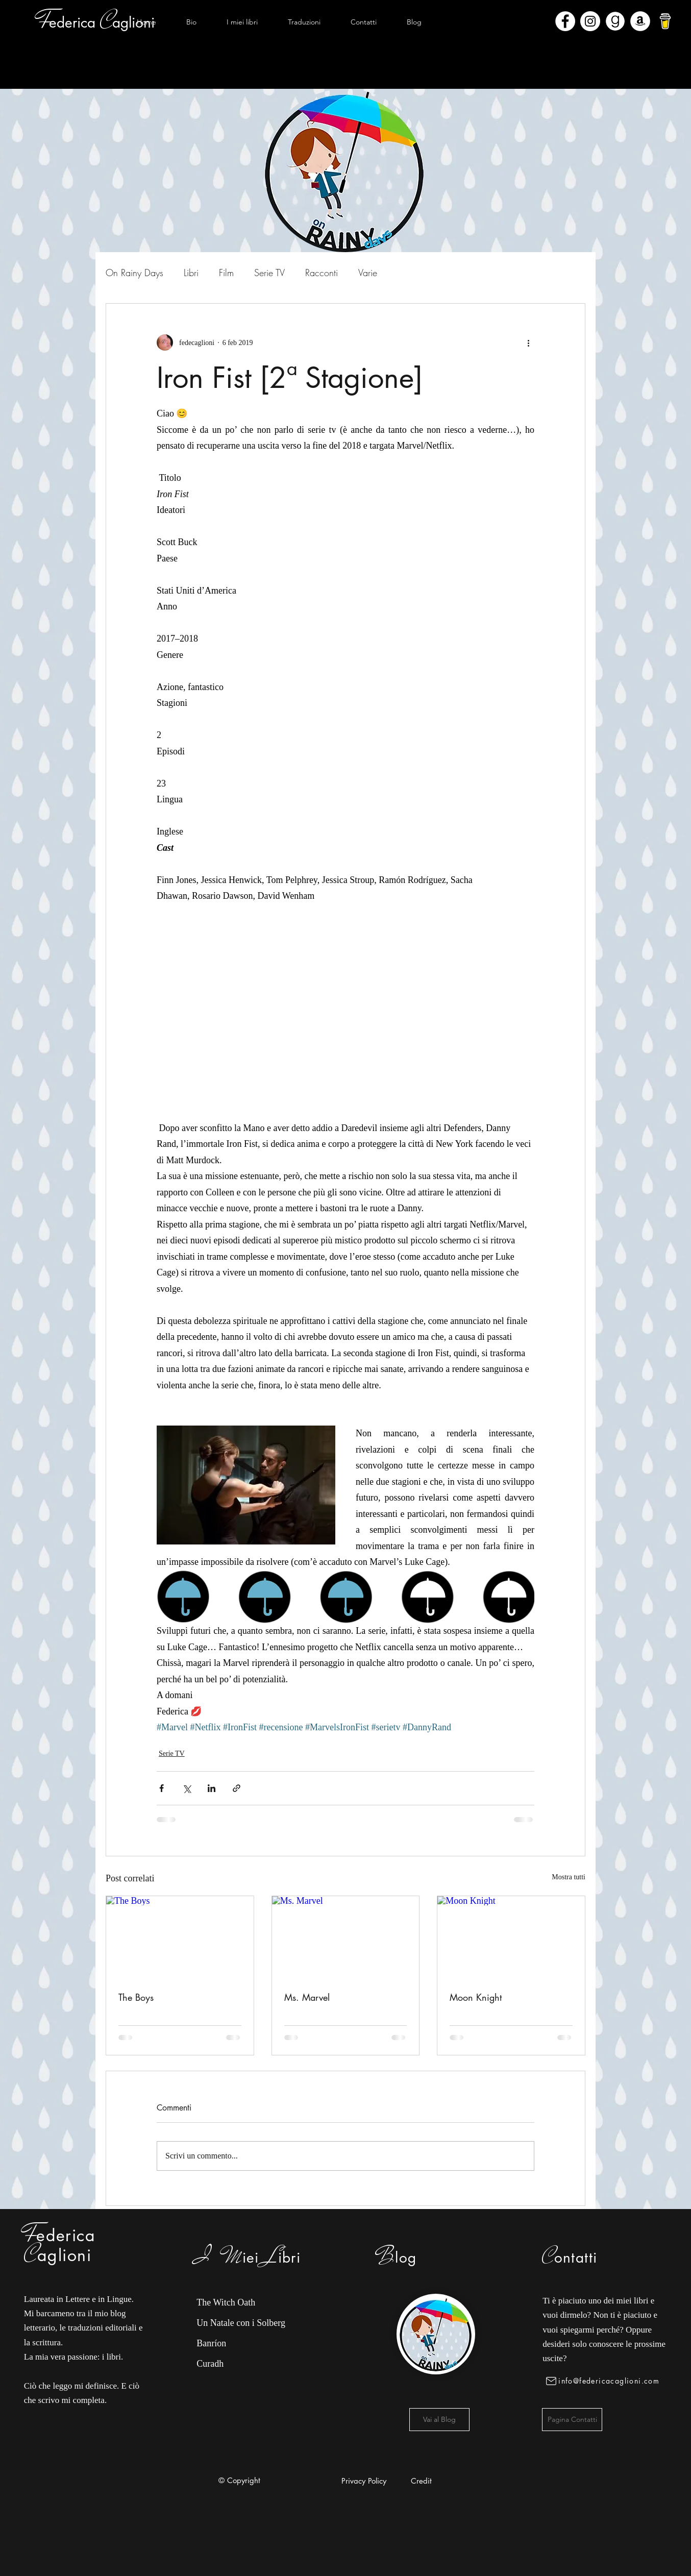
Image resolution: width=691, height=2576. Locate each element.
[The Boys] (180, 1937)
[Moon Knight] (511, 1937)
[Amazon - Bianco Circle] (640, 21)
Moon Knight (476, 1997)
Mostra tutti (568, 1877)
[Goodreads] (615, 21)
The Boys (136, 1997)
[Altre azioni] (528, 342)
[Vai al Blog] (439, 2419)
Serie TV (269, 272)
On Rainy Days (134, 272)
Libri (191, 272)
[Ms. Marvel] (345, 1937)
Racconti (321, 272)
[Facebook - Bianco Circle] (565, 21)
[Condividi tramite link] (236, 1788)
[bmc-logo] (665, 21)
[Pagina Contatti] (572, 2419)
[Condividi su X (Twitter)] (186, 1788)
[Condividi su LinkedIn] (211, 1788)
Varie (367, 272)
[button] (241, 22)
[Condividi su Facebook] (161, 1788)
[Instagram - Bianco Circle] (590, 21)
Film (226, 272)
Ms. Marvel (307, 1997)
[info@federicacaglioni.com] (604, 2381)
